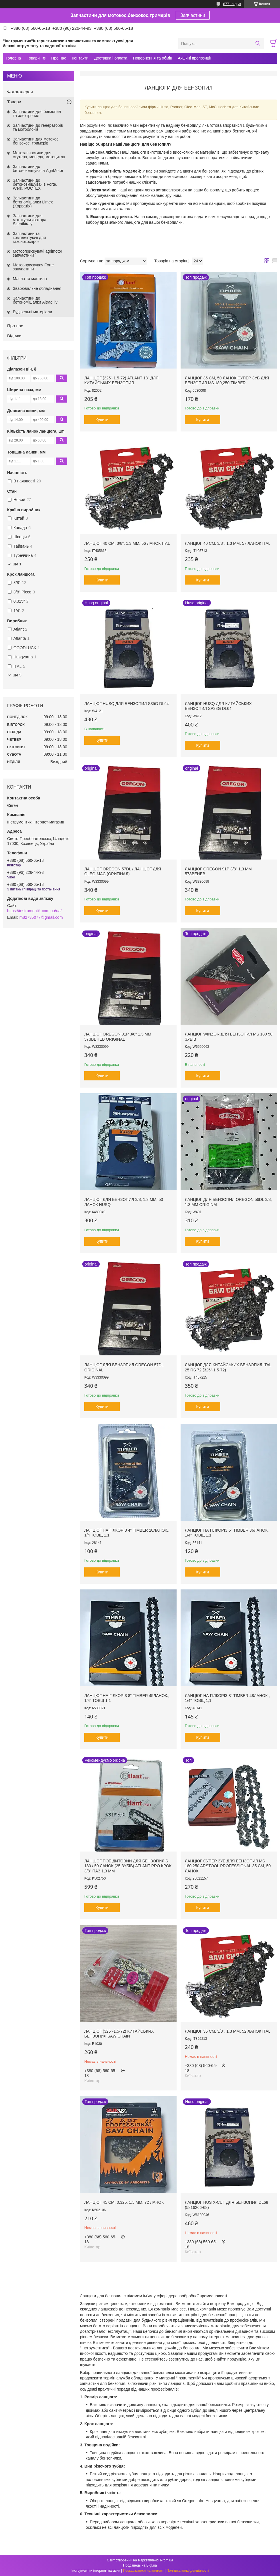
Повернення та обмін (152, 58)
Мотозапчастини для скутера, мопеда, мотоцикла (39, 155)
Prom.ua (166, 2560)
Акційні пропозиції (194, 58)
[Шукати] (257, 43)
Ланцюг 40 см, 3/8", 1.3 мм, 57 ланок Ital (228, 543)
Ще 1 (17, 564)
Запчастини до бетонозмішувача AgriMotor (38, 168)
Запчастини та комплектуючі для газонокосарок (29, 237)
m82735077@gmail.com (41, 917)
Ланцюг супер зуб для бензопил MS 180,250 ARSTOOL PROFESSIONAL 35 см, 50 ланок (228, 1866)
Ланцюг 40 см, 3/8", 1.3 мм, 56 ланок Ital (127, 543)
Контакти (80, 58)
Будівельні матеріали (32, 312)
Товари (33, 58)
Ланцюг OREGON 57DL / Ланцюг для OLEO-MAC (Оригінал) (122, 871)
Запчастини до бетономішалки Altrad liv (35, 300)
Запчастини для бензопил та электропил (37, 113)
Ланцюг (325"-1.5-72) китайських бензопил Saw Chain (119, 2034)
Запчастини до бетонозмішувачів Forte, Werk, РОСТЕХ (35, 184)
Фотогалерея (20, 91)
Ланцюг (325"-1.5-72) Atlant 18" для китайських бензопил (121, 380)
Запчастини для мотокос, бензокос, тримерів (36, 141)
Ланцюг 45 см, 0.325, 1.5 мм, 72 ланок (124, 2202)
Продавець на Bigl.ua (140, 2565)
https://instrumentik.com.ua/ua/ (34, 910)
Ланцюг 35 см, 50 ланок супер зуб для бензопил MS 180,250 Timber (227, 380)
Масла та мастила (30, 278)
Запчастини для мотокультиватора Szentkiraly (29, 219)
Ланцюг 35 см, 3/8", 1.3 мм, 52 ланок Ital (228, 2031)
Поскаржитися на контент (143, 2571)
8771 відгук (232, 4)
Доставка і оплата (110, 58)
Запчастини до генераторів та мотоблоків (38, 127)
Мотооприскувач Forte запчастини (33, 267)
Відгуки (14, 335)
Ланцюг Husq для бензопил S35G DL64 (126, 703)
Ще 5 (17, 675)
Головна (13, 58)
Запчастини (192, 15)
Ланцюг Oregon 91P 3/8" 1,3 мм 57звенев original (117, 1037)
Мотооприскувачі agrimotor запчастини (37, 253)
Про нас (58, 58)
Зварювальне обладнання (37, 288)
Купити (102, 419)
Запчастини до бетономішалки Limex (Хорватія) (33, 202)
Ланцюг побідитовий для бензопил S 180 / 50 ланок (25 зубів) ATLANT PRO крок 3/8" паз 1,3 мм (127, 1866)
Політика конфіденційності (188, 2571)
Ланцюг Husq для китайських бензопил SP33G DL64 (218, 706)
